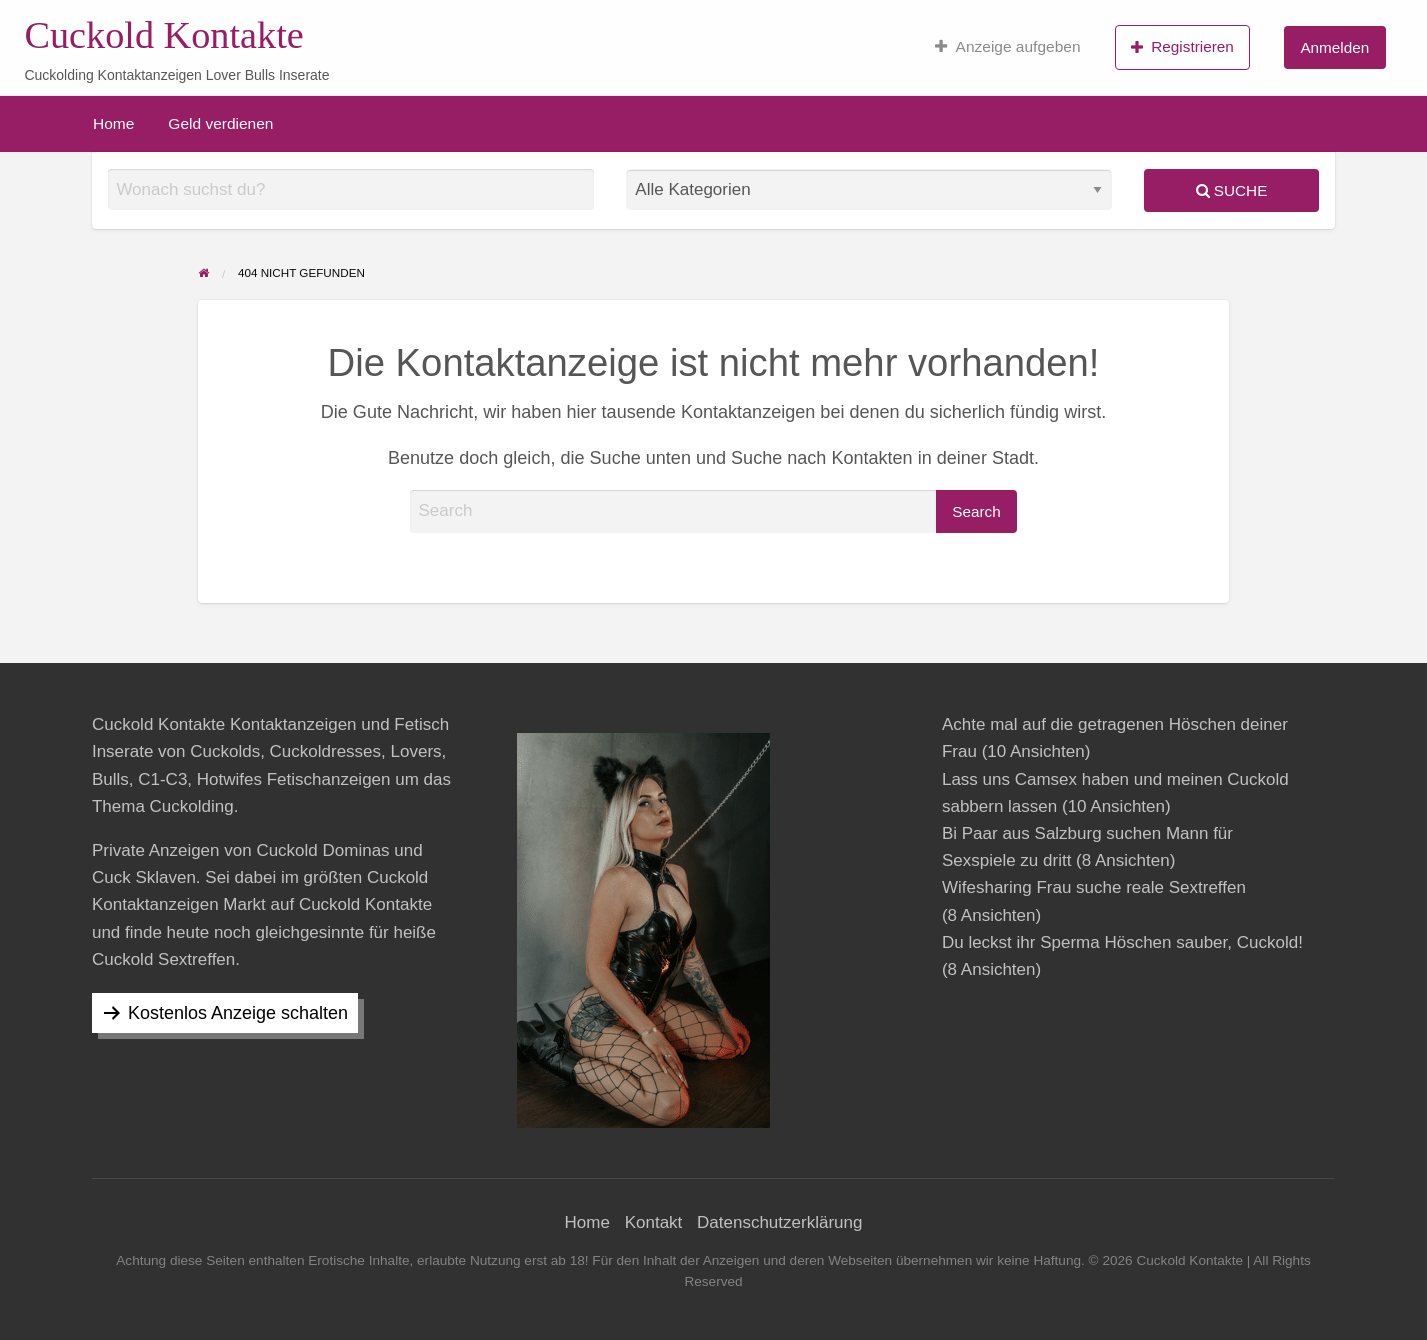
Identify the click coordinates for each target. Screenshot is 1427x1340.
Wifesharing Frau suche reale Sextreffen (1094, 887)
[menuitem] (1007, 47)
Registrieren (1182, 47)
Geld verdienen (220, 123)
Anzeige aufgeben (1007, 47)
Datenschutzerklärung (779, 1222)
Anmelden (1334, 47)
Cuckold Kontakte (163, 35)
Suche (1232, 190)
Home (113, 123)
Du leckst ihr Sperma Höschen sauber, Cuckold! (1122, 942)
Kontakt (654, 1222)
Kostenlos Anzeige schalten (238, 1013)
